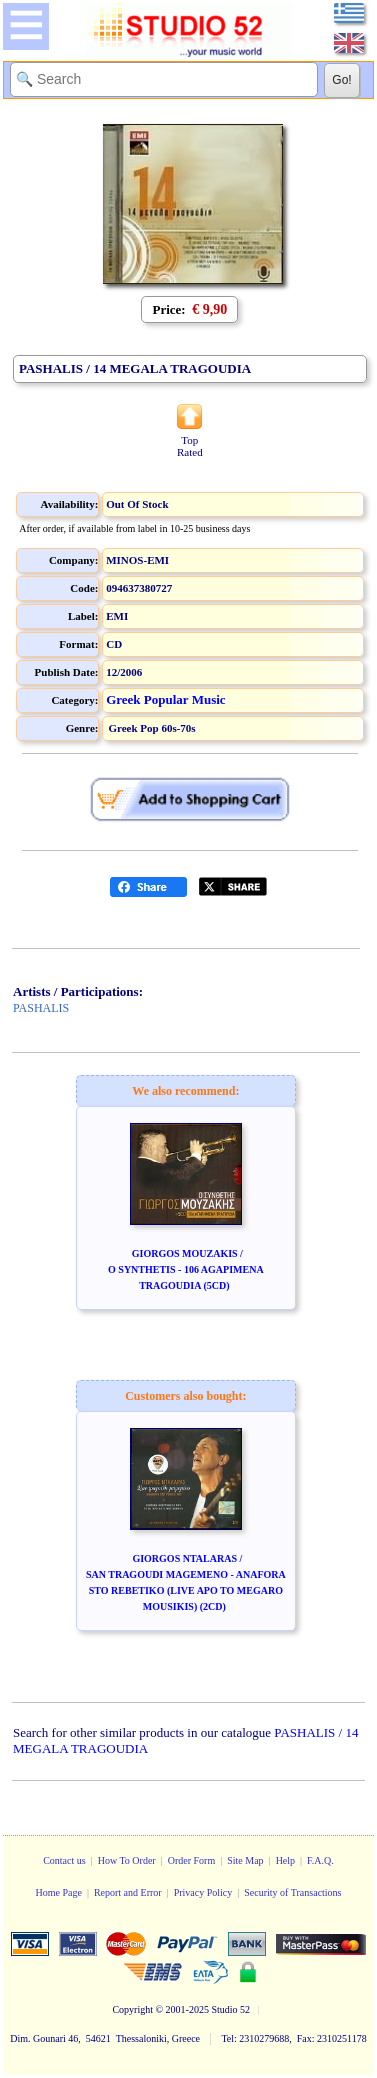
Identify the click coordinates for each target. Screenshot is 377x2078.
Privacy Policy (203, 1892)
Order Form (192, 1860)
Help (285, 1860)
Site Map (245, 1860)
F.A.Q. (320, 1860)
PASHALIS (41, 1008)
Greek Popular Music (165, 699)
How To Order (127, 1860)
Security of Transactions (292, 1892)
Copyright (132, 2009)
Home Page (58, 1892)
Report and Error (128, 1892)
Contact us (64, 1860)
